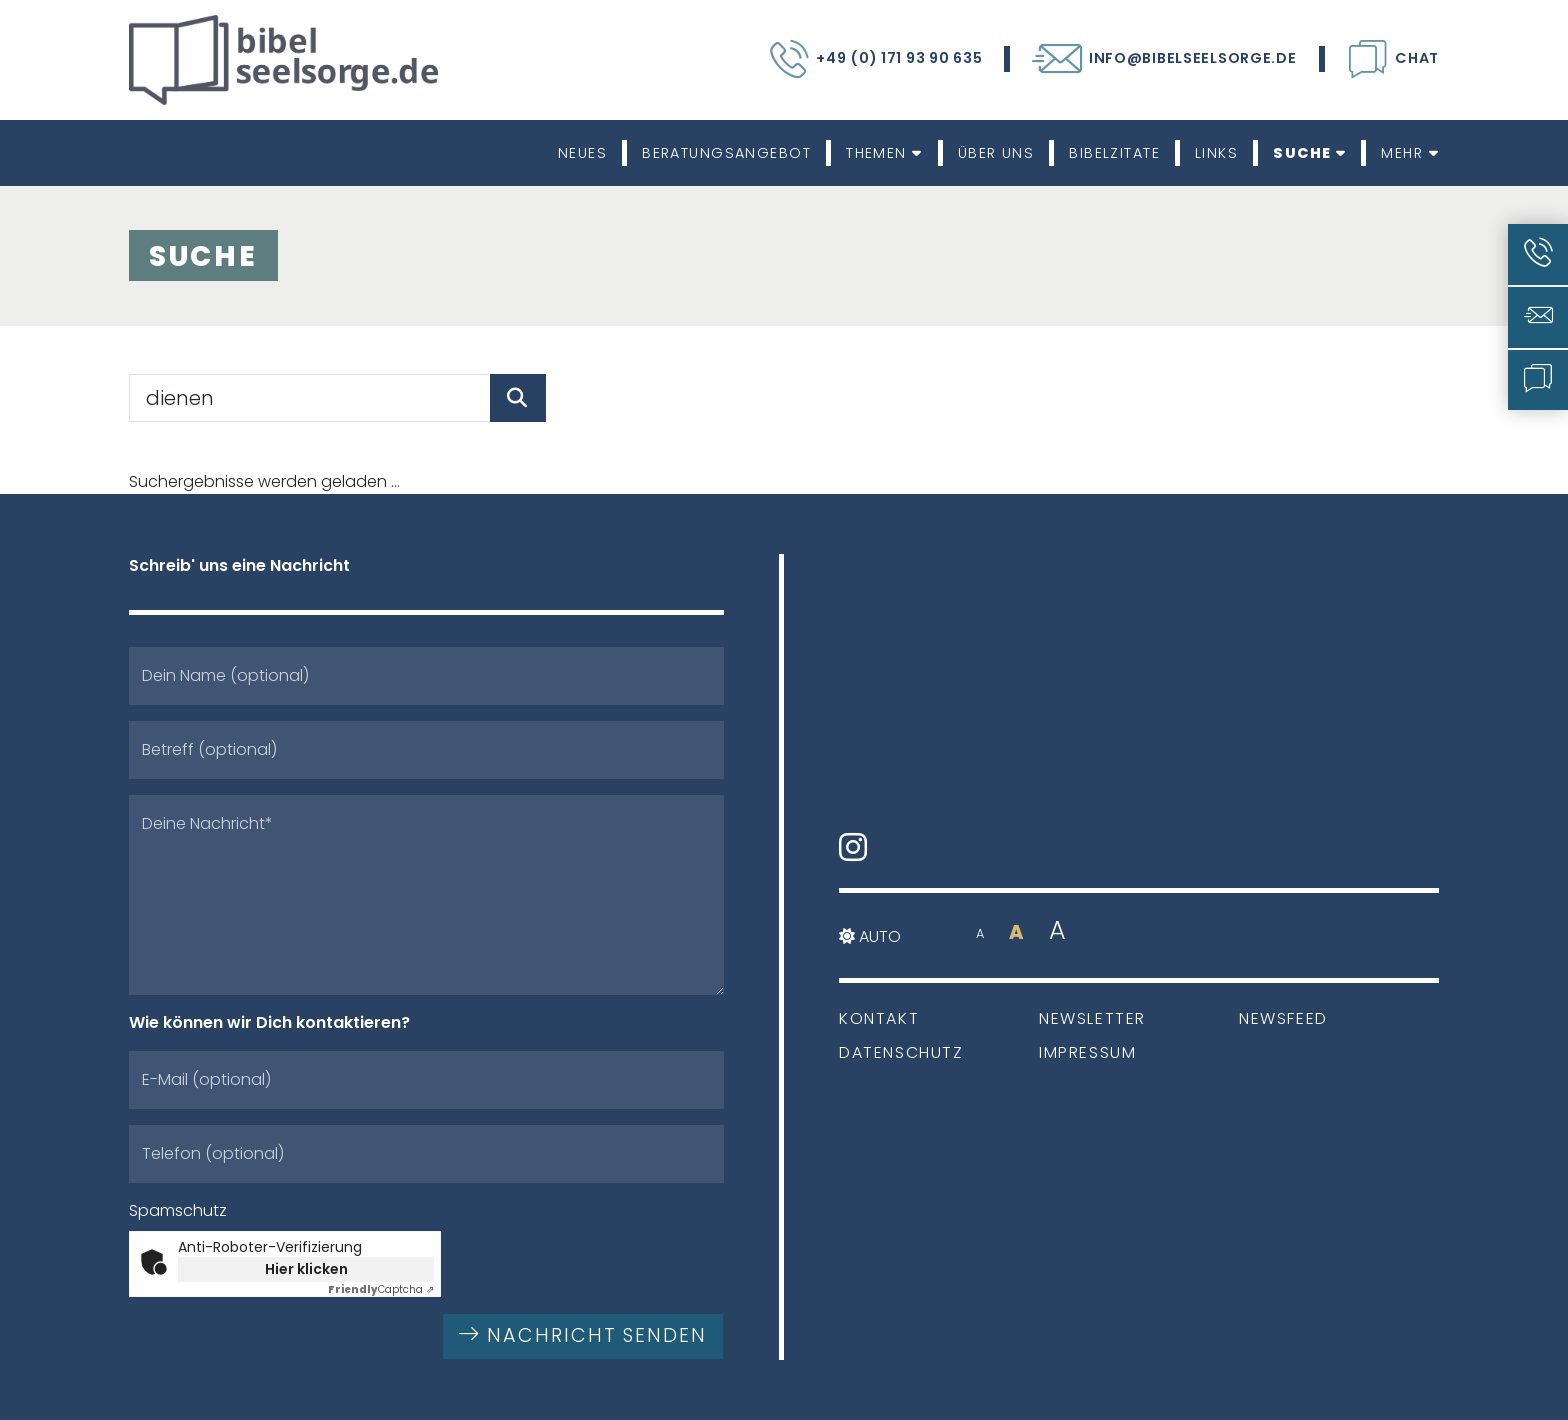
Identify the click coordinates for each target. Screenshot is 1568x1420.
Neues (582, 153)
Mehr (1410, 153)
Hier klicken (306, 1269)
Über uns (996, 153)
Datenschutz (901, 1052)
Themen (884, 153)
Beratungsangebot (726, 153)
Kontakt (879, 1018)
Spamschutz (178, 1210)
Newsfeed (1283, 1018)
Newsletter (1092, 1018)
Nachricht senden (583, 1335)
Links (1216, 153)
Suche (1309, 153)
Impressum (1087, 1052)
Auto (870, 936)
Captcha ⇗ (381, 1289)
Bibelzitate (1114, 153)
